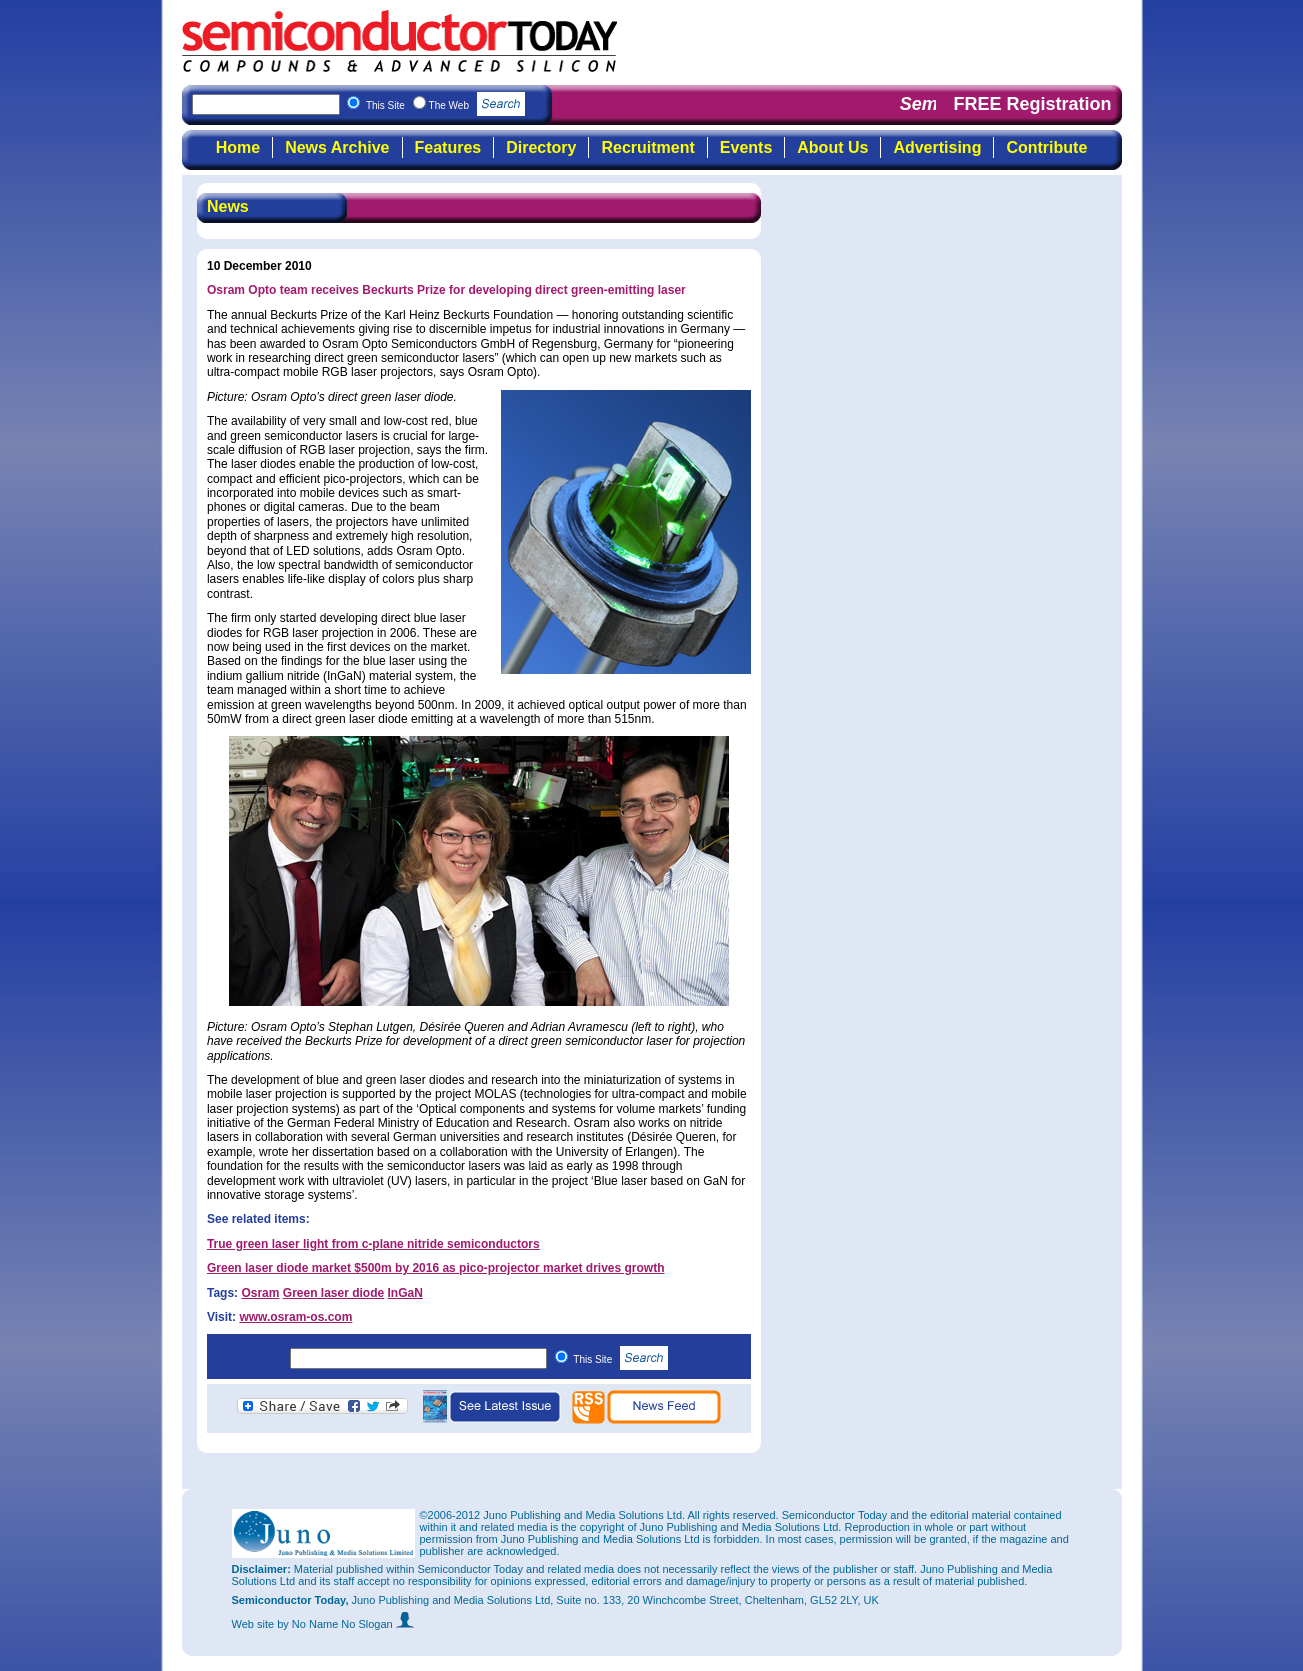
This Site (620, 1359)
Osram (260, 1293)
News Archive (337, 147)
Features (448, 147)
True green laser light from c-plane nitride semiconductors (373, 1244)
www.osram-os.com (295, 1317)
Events (746, 147)
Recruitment (647, 147)
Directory (541, 147)
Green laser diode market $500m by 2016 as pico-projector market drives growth (436, 1268)
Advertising (937, 147)
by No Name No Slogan (345, 1624)
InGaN (405, 1293)
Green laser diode (333, 1293)
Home (238, 147)
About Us (832, 147)
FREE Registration (1032, 104)
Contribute (1046, 147)
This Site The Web (445, 105)
